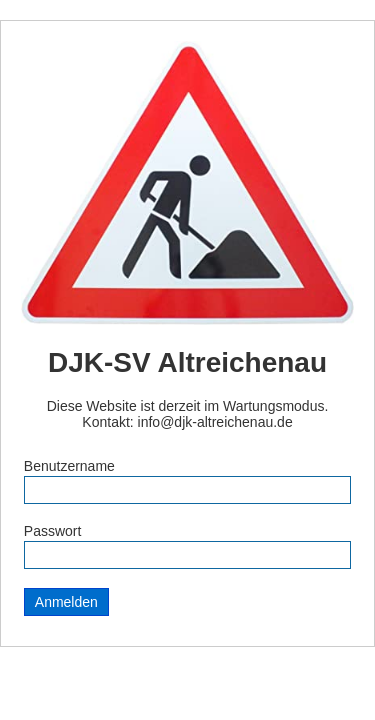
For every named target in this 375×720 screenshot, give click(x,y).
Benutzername (69, 466)
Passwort (53, 531)
